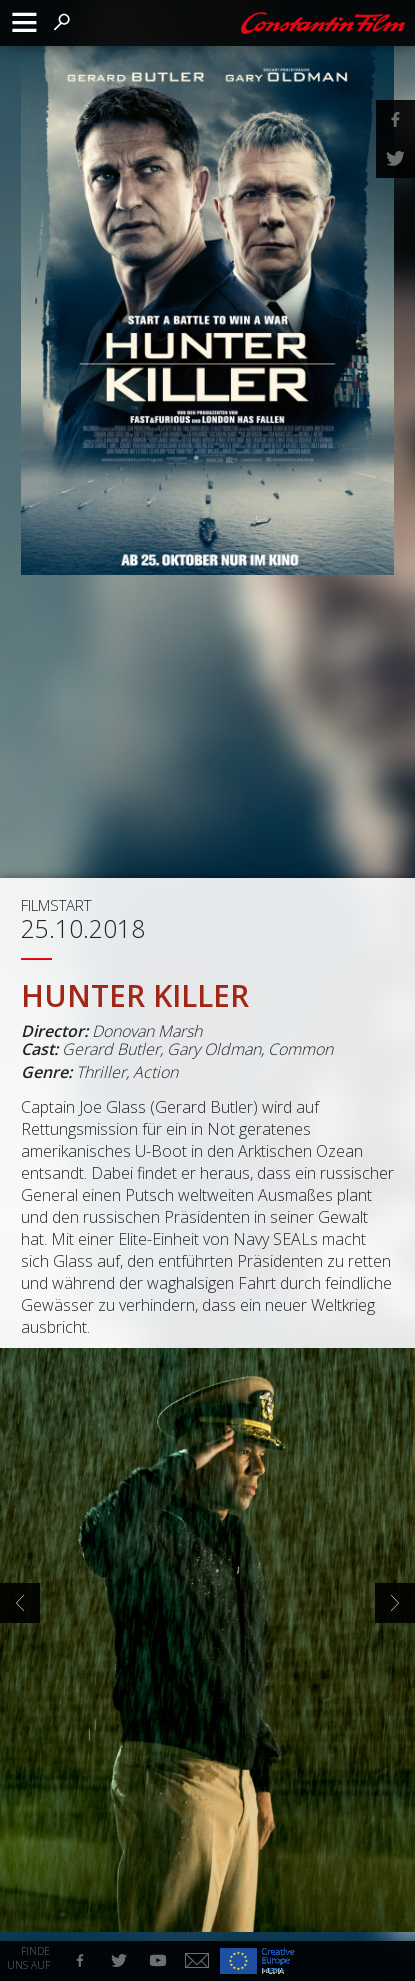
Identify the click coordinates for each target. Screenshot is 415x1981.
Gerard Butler (111, 1049)
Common (300, 1049)
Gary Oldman (214, 1049)
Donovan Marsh (147, 1031)
